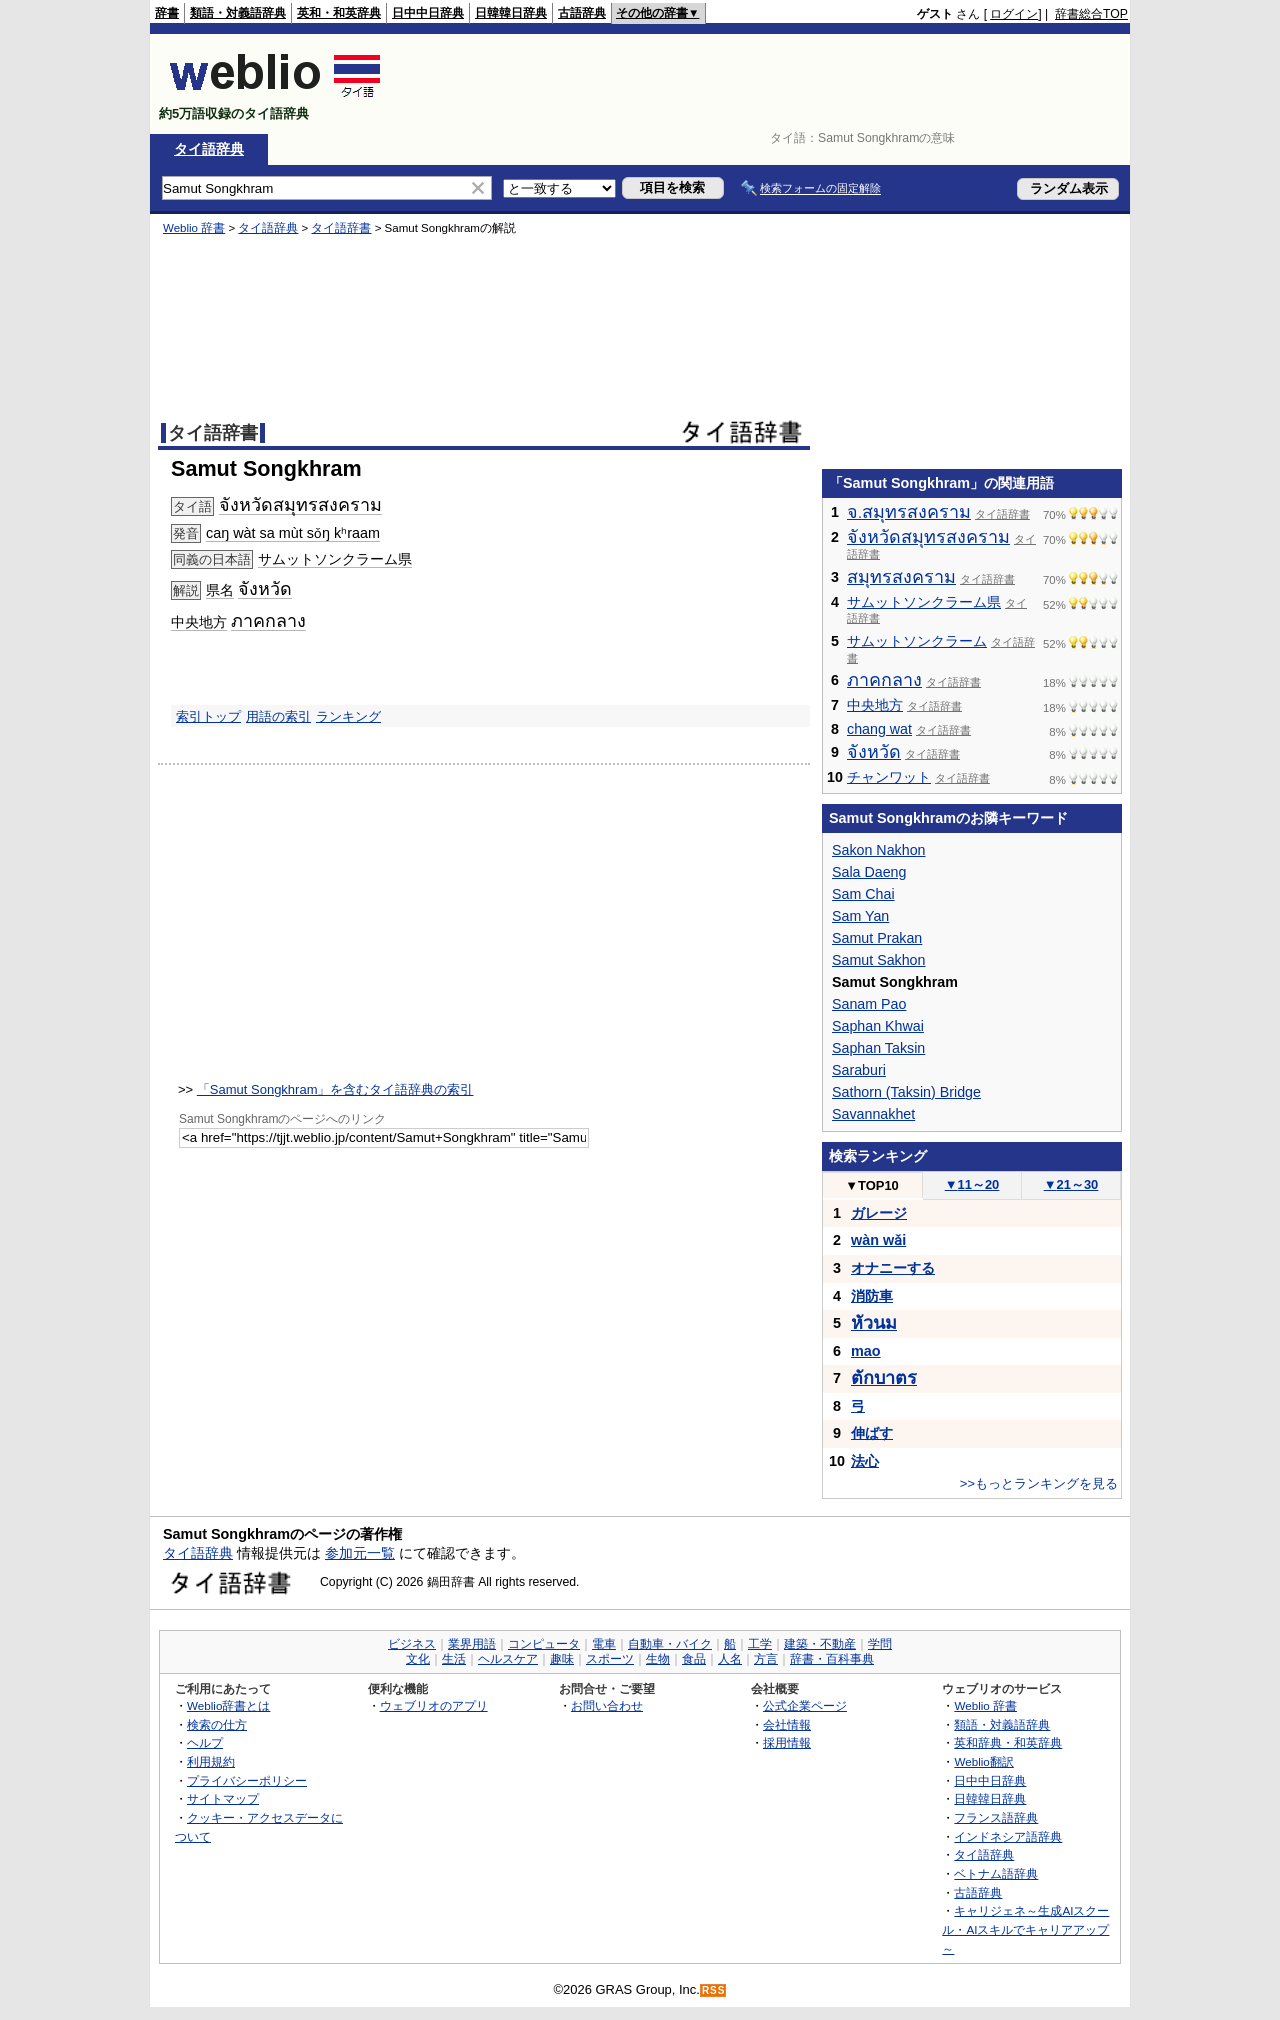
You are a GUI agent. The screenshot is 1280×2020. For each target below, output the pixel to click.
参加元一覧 (360, 1553)
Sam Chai (863, 894)
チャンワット (889, 777)
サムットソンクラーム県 (335, 559)
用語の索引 (278, 716)
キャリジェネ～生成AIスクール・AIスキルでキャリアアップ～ (1025, 1929)
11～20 (972, 1184)
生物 (658, 1659)
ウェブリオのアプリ (434, 1705)
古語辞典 (582, 13)
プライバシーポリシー (247, 1780)
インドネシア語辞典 (1008, 1836)
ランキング (348, 716)
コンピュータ (544, 1644)
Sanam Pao (869, 1004)
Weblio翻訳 (983, 1761)
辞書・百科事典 (832, 1659)
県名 (220, 590)
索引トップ (208, 716)
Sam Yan (860, 916)
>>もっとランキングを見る (1039, 1483)
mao (866, 1351)
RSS (714, 1990)
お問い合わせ (607, 1705)
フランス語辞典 (996, 1817)
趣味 (562, 1659)
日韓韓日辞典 (511, 13)
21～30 (1071, 1184)
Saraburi (859, 1070)
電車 (604, 1644)
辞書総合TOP (1091, 14)
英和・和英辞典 (339, 13)
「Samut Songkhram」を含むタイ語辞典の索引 (335, 1089)
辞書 (167, 13)
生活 (454, 1659)
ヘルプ (205, 1742)
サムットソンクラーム (917, 641)
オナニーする (893, 1268)
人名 (730, 1659)
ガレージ (879, 1213)
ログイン (1014, 14)
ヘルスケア (508, 1659)
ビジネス (412, 1644)
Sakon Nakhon (878, 850)
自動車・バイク (670, 1644)
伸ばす (872, 1433)
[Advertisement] (764, 84)
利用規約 (211, 1761)
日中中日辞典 (428, 13)
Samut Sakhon (878, 960)
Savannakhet (873, 1114)
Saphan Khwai (878, 1026)
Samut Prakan (877, 938)
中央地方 (199, 622)
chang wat (879, 729)
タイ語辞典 (209, 149)
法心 (865, 1461)
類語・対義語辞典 (238, 13)
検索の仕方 (217, 1724)
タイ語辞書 (341, 228)
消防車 (872, 1296)
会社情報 (787, 1724)
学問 (880, 1644)
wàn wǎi (878, 1240)
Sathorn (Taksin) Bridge (906, 1092)
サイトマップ (223, 1798)
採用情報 (787, 1742)
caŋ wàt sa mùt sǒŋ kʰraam (293, 533)
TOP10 (872, 1185)
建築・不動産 (820, 1644)
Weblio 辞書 (194, 228)
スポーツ (610, 1659)
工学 (760, 1644)
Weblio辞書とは (228, 1705)
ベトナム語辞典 (996, 1873)
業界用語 (472, 1644)
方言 (766, 1659)
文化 (418, 1659)
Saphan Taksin (878, 1048)
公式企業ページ (805, 1705)
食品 (694, 1659)
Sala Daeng (869, 872)
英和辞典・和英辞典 (1008, 1742)
